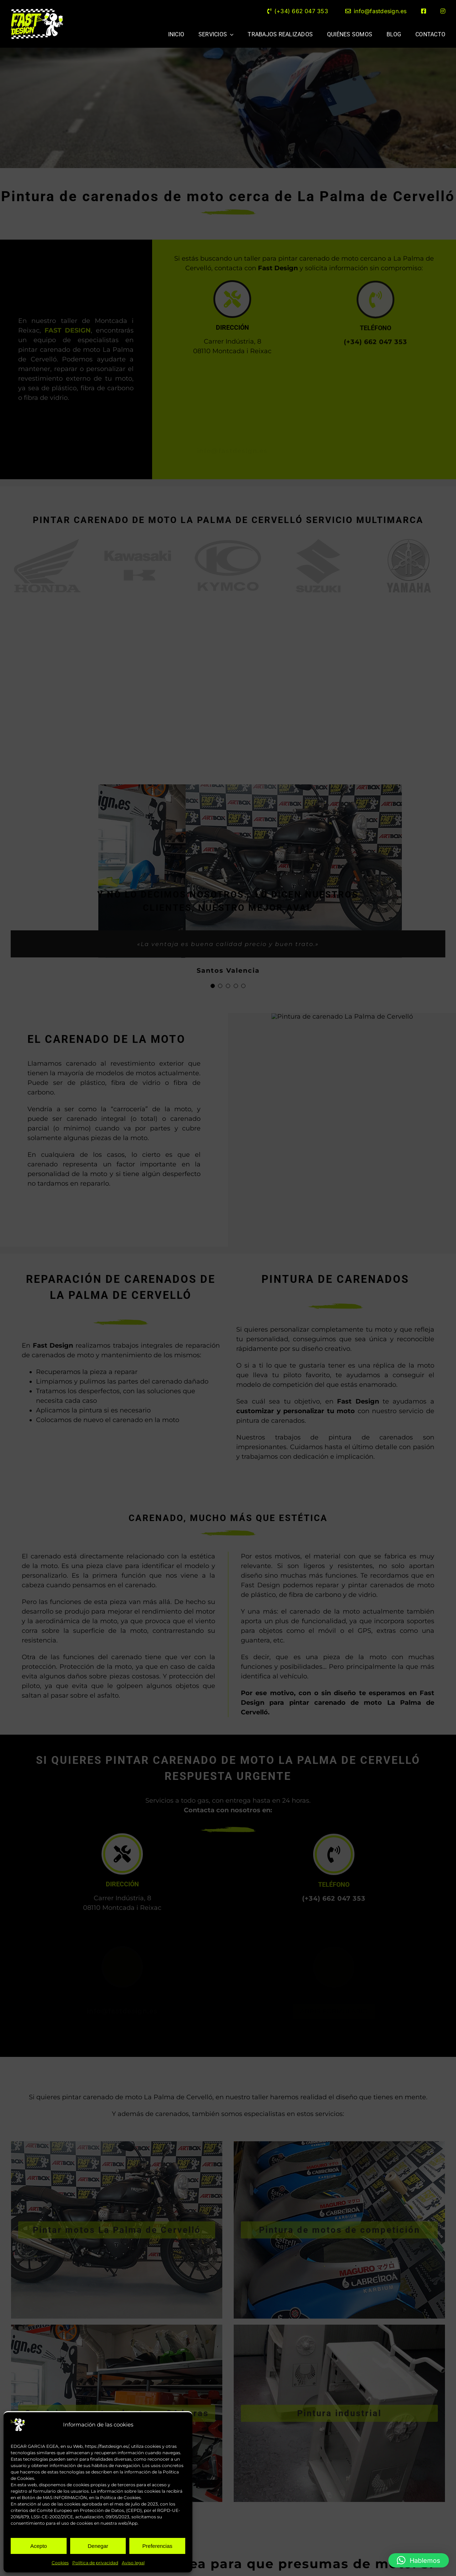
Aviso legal (133, 2562)
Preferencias (157, 2546)
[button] (418, 2560)
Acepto (38, 2546)
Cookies (60, 2562)
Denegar (98, 2546)
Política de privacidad (95, 2562)
